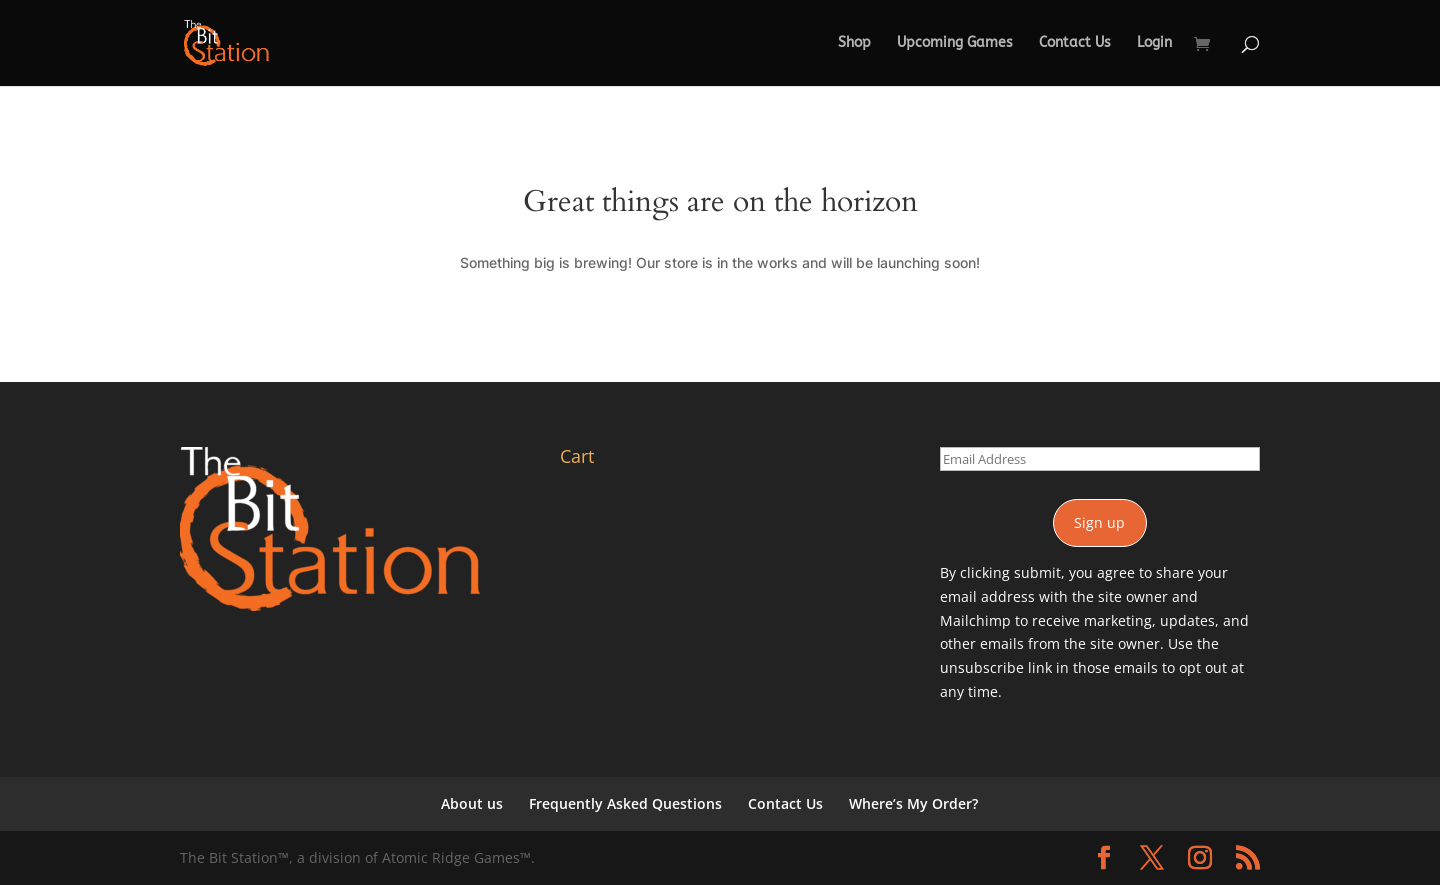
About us (472, 803)
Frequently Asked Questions (625, 803)
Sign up (1099, 522)
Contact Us (1075, 43)
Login (1154, 43)
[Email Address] (1100, 459)
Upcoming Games (955, 43)
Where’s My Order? (913, 803)
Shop (854, 43)
